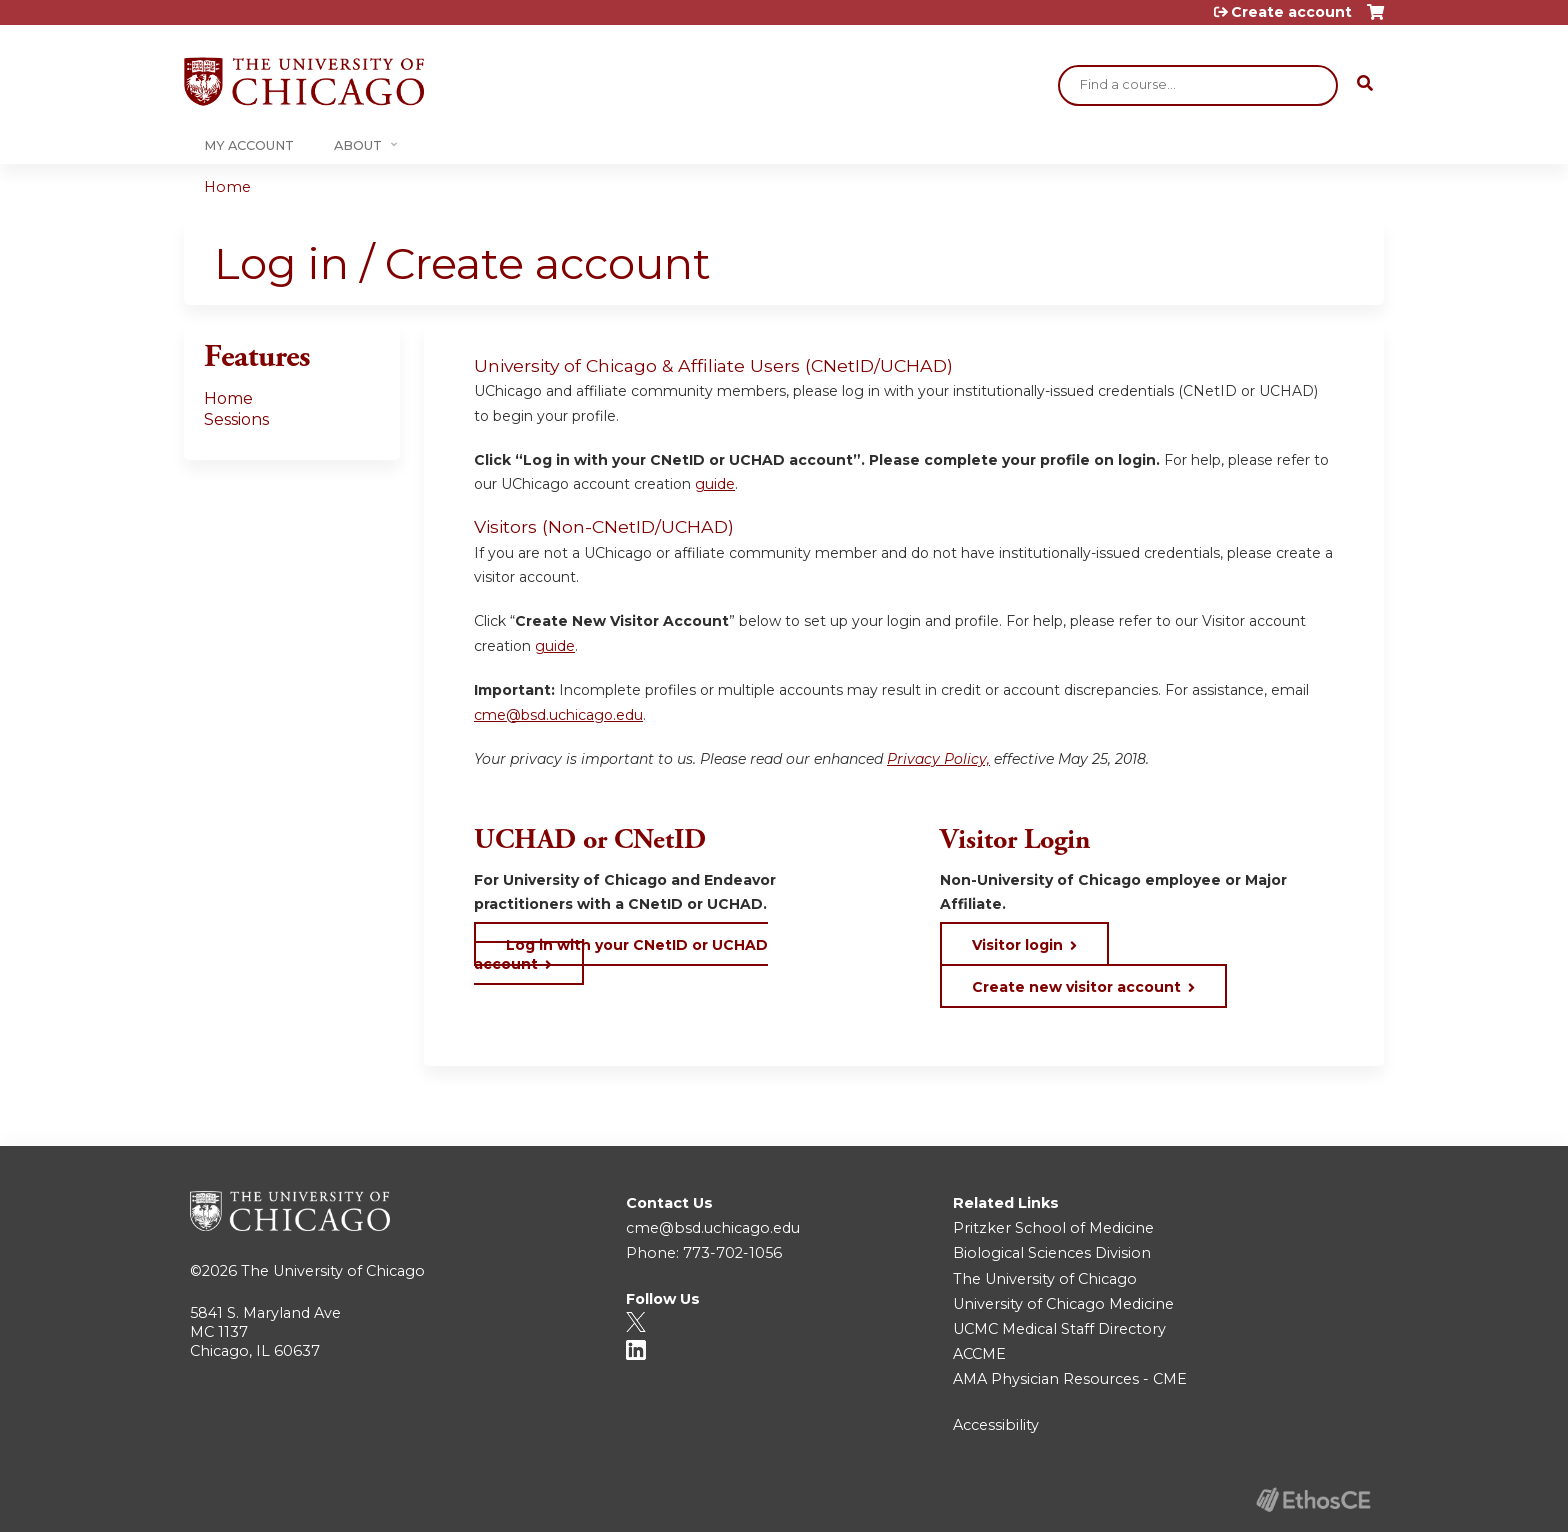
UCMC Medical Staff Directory (1059, 1329)
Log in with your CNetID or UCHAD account (621, 954)
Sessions (236, 419)
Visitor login (1017, 945)
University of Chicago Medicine (1063, 1304)
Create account (1291, 12)
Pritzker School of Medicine (1053, 1228)
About (358, 145)
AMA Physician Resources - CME (1070, 1379)
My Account (249, 145)
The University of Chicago (333, 1271)
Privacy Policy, (938, 759)
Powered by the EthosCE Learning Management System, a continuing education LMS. (1313, 1499)
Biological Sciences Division (1052, 1253)
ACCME (979, 1354)
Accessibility (996, 1425)
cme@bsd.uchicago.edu (558, 715)
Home (227, 187)
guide (715, 484)
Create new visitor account (1076, 987)
